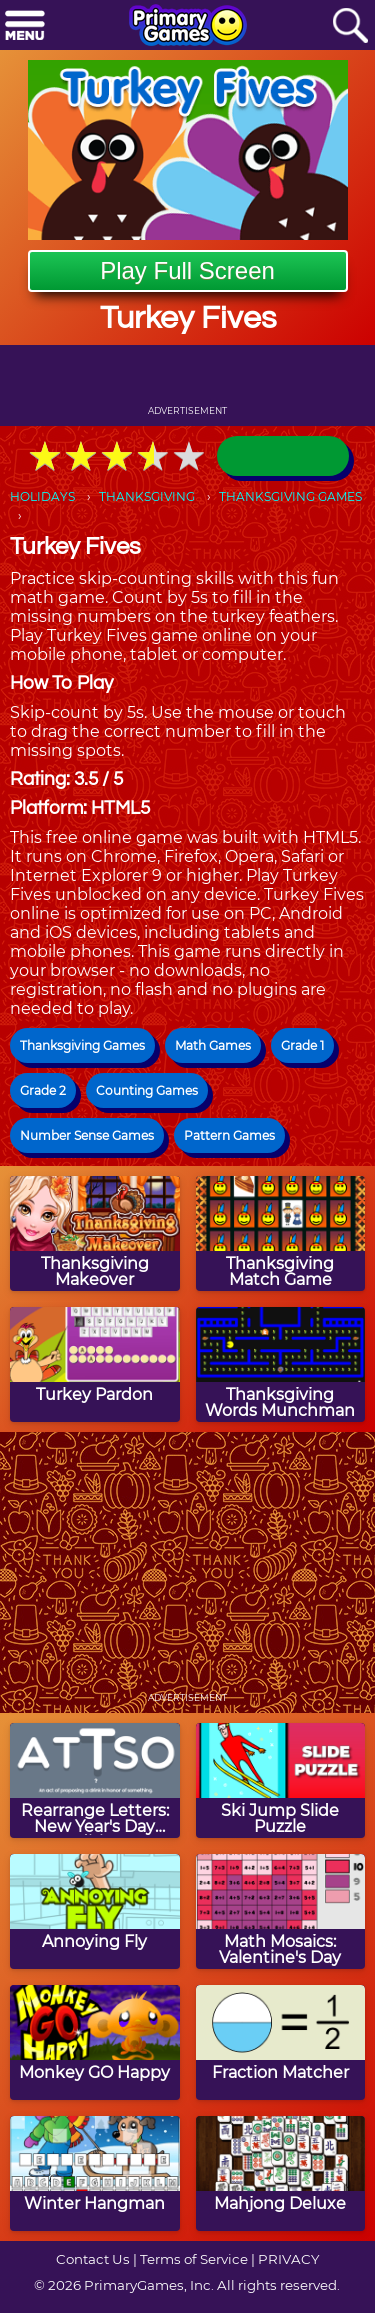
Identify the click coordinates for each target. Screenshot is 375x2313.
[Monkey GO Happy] (95, 2042)
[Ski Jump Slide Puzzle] (281, 1780)
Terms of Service (194, 2259)
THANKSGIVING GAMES (290, 496)
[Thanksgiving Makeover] (95, 1233)
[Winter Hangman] (95, 2173)
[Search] (350, 26)
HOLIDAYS (42, 496)
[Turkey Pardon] (95, 1364)
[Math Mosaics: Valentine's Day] (281, 1911)
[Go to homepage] (188, 27)
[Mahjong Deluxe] (281, 2173)
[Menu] (25, 26)
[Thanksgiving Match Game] (281, 1233)
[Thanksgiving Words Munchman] (281, 1364)
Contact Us (93, 2259)
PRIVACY (288, 2259)
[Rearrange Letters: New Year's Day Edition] (95, 1780)
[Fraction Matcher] (281, 2042)
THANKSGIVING (147, 496)
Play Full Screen (187, 270)
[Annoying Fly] (95, 1911)
